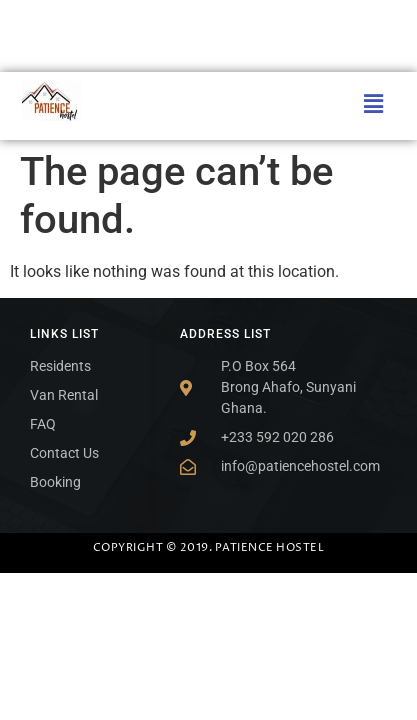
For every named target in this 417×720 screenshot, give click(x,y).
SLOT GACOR (4, 645)
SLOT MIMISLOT (5, 0)
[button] (374, 104)
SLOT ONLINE (4, 24)
